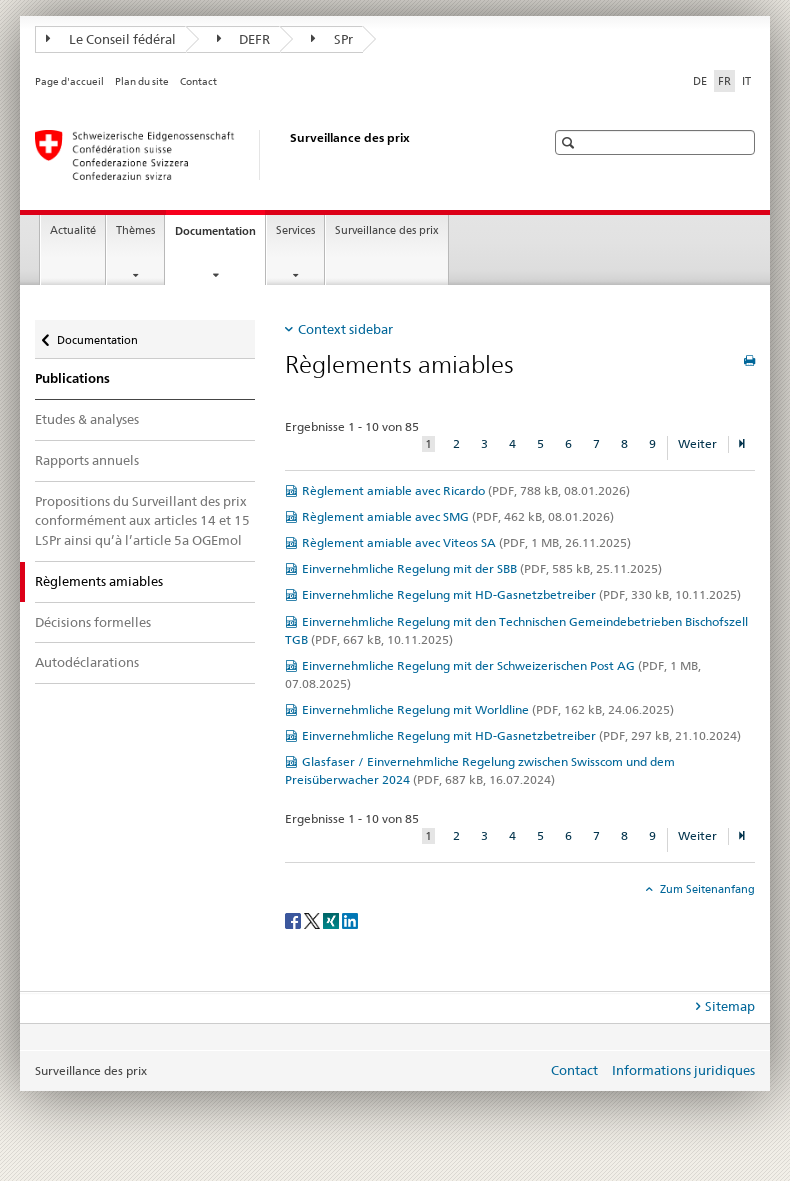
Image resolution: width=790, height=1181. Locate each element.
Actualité (73, 230)
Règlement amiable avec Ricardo (466, 490)
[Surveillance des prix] (270, 155)
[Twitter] (313, 919)
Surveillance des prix (387, 230)
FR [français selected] (724, 81)
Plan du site (142, 81)
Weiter (697, 443)
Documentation (220, 236)
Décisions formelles (93, 622)
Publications (72, 378)
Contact (198, 81)
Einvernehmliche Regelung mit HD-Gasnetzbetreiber (521, 594)
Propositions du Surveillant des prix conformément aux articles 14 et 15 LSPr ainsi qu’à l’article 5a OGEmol (142, 521)
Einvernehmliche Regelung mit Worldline (488, 709)
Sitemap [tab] (730, 1006)
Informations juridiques (683, 1070)
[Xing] (332, 919)
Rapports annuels (87, 460)
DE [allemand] (700, 81)
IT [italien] (746, 81)
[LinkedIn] (350, 919)
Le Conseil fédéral (111, 39)
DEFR (244, 39)
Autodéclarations (87, 662)
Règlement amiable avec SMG (458, 516)
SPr (332, 39)
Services (295, 230)
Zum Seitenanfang (706, 889)
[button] (570, 142)
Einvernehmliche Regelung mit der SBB (482, 568)
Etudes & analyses (87, 419)
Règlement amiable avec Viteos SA (466, 542)
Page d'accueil (69, 81)
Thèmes (135, 230)
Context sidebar (345, 329)
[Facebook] (294, 919)
